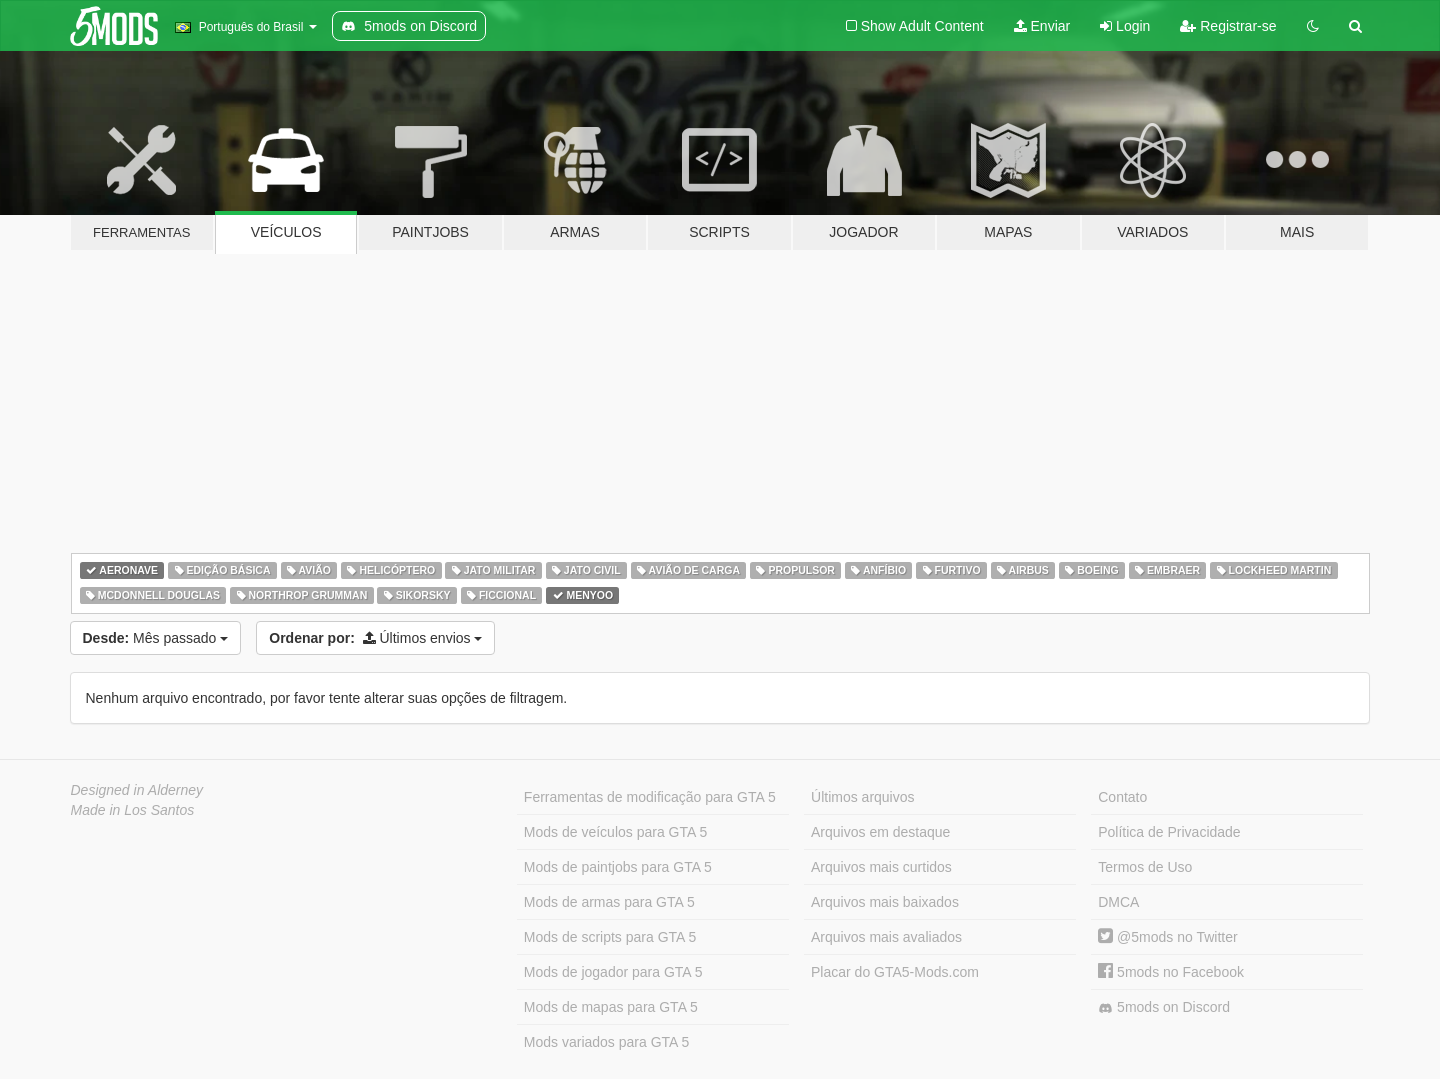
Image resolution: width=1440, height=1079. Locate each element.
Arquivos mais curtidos (881, 867)
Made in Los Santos (133, 810)
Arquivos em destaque (880, 832)
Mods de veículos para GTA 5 (615, 832)
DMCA (1118, 902)
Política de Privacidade (1169, 832)
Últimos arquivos (862, 797)
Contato (1122, 797)
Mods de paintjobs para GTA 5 (618, 867)
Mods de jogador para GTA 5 (613, 972)
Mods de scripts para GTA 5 (610, 937)
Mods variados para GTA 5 (606, 1042)
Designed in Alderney (137, 790)
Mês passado (156, 638)
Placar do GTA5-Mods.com (895, 972)
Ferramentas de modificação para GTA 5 (650, 797)
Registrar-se (1228, 26)
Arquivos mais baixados (885, 902)
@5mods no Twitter (1167, 937)
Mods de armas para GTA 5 (609, 902)
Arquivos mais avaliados (886, 937)
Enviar (1042, 26)
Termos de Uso (1145, 867)
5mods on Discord (1164, 1007)
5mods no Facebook (1171, 972)
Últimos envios (375, 638)
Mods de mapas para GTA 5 (611, 1007)
